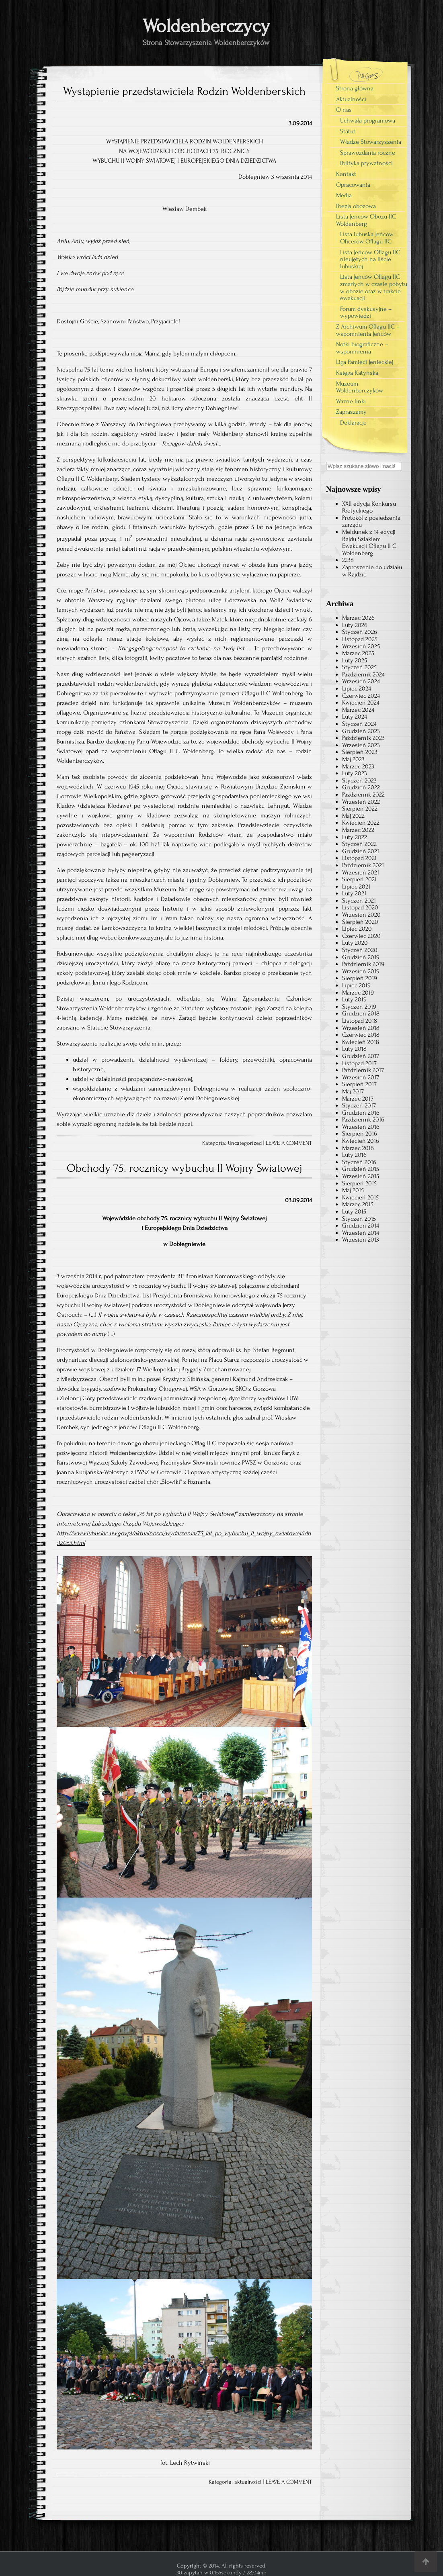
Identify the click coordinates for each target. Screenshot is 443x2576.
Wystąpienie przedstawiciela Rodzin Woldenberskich (184, 91)
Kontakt (346, 174)
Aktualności (351, 99)
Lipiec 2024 (356, 688)
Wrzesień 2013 (360, 1239)
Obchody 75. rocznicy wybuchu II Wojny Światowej (184, 1168)
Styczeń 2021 (359, 900)
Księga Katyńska (357, 372)
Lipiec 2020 (357, 928)
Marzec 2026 (358, 617)
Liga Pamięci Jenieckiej (364, 362)
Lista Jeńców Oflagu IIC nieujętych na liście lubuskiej (370, 259)
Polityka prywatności (366, 163)
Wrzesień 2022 (361, 801)
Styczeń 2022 (359, 844)
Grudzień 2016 (360, 1112)
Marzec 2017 (357, 1098)
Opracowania (353, 184)
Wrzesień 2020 (361, 914)
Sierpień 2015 (359, 1183)
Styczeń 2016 (359, 1162)
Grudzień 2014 (360, 1225)
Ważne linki (351, 401)
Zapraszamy (351, 411)
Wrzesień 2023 (361, 745)
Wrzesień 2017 (360, 1077)
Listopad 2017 (359, 1063)
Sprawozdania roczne (367, 152)
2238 (348, 560)
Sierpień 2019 (359, 978)
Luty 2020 (355, 942)
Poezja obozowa (356, 206)
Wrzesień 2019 (360, 971)
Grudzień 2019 (360, 957)
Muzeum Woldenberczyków (359, 387)
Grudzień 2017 (360, 1056)
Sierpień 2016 (359, 1133)
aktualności (248, 2482)
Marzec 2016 (358, 1148)
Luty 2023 (354, 773)
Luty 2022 (354, 837)
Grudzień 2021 (360, 851)
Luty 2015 (354, 1211)
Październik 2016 (363, 1119)
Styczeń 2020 (359, 950)
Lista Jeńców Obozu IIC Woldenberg (366, 220)
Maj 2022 (353, 815)
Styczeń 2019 (359, 1006)
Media (344, 195)
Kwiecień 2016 (360, 1140)
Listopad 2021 (359, 858)
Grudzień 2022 (361, 787)
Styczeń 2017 (359, 1105)
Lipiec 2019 (356, 985)
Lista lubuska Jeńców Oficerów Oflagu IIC (367, 238)
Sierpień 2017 (359, 1084)
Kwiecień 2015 (360, 1197)
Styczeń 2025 (359, 667)
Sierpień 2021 (359, 879)
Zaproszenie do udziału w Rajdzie (372, 571)
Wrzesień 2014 (360, 1232)
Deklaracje (353, 422)
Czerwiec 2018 (360, 1034)
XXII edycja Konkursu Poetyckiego (369, 507)
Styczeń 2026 (359, 631)
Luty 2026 (354, 625)
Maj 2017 (353, 1091)
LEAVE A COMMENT (289, 1143)
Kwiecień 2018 (360, 1042)
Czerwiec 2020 (361, 936)
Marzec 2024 (358, 709)
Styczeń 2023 (359, 780)
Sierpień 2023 (359, 752)
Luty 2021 (354, 893)
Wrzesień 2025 (361, 646)
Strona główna (354, 88)
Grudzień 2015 (360, 1169)
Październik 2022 (363, 794)
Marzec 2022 (358, 829)
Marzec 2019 (358, 992)
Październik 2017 (363, 1070)
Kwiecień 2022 (360, 822)
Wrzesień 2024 (361, 681)
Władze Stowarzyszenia (370, 141)
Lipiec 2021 (356, 886)
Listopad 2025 (359, 639)
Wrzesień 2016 (360, 1126)
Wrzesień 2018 (360, 1028)
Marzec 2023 (358, 766)
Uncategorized (245, 1143)
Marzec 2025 (358, 653)
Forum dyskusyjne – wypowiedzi (366, 312)
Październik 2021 (363, 865)
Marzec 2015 (357, 1204)
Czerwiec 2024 (361, 695)
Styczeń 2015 (359, 1218)
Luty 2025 (354, 660)
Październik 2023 (363, 738)
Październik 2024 (363, 674)
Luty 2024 (354, 716)
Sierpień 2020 (360, 921)
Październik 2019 (363, 964)
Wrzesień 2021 (360, 872)
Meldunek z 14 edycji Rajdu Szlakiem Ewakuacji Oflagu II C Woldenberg (369, 542)
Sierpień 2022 (359, 808)
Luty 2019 (354, 999)
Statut (347, 131)
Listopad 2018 (359, 1020)
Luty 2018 (354, 1048)
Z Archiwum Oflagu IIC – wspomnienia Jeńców (368, 330)
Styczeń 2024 (359, 723)
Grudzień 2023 (361, 731)
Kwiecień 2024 (360, 702)
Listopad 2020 (360, 907)
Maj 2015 (353, 1190)
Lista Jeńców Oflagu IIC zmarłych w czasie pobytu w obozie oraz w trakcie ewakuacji (373, 287)
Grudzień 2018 (360, 1013)
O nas (344, 109)
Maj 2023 (353, 759)
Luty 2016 (354, 1154)
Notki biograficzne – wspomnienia (362, 348)
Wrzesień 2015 (360, 1176)
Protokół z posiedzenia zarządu (371, 521)
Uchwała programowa (367, 120)
